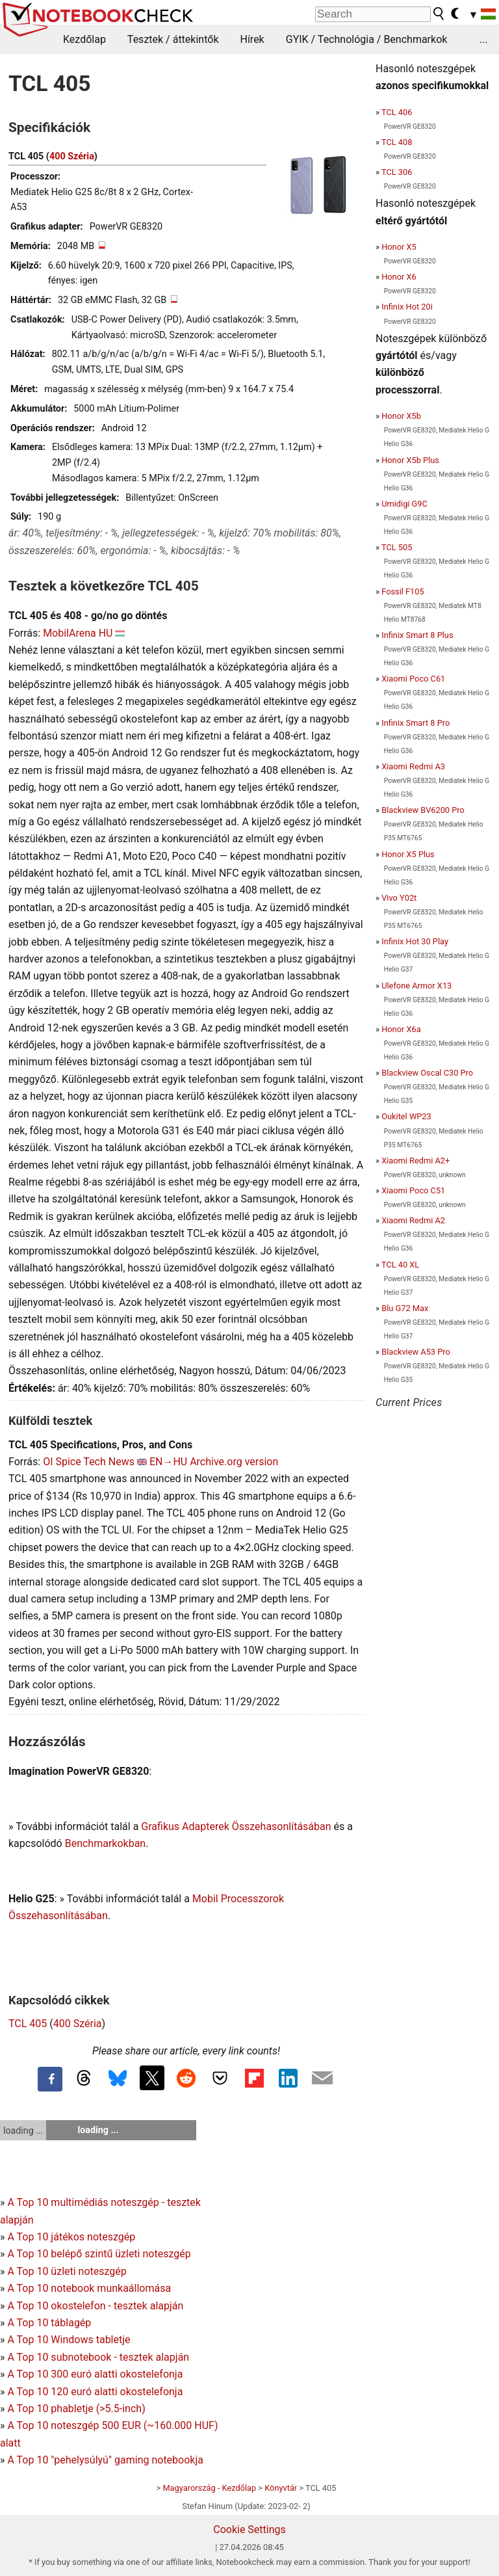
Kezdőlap (84, 39)
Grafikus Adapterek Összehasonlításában (236, 1826)
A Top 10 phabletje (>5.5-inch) (76, 2408)
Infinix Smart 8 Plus (417, 635)
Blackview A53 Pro (415, 1352)
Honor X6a (400, 1029)
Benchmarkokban (105, 1843)
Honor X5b (401, 416)
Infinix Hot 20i (407, 307)
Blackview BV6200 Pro (423, 810)
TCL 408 (396, 142)
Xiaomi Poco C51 (413, 1190)
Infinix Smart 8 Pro (415, 723)
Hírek (252, 39)
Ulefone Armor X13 (416, 985)
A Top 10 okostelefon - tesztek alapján (95, 2306)
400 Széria (71, 156)
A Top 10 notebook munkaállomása (89, 2288)
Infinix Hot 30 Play (414, 941)
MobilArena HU (77, 633)
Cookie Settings (249, 2529)
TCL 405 (27, 2023)
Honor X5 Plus (408, 854)
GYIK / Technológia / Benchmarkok (367, 39)
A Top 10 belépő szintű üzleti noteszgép (98, 2254)
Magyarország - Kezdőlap (209, 2488)
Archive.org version (234, 1461)
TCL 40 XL (400, 1264)
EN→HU (168, 1461)
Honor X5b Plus (410, 460)
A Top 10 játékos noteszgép (71, 2237)
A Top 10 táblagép (49, 2323)
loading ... (23, 2130)
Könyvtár (280, 2488)
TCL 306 (396, 172)
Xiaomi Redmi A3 (413, 766)
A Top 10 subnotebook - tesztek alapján (98, 2357)
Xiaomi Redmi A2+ (415, 1160)
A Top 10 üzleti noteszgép (66, 2271)
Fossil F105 (402, 591)
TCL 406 (396, 112)
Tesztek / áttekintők (173, 39)
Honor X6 (398, 277)
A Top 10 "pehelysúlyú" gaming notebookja (105, 2460)
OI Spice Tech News (88, 1461)
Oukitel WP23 (406, 1116)
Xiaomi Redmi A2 (413, 1220)
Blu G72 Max (404, 1308)
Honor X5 (398, 247)
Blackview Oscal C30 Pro (427, 1073)
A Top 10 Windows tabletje (68, 2339)
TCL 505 (396, 547)
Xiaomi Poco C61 (413, 679)
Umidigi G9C (404, 504)
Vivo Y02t (398, 898)
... (484, 39)
